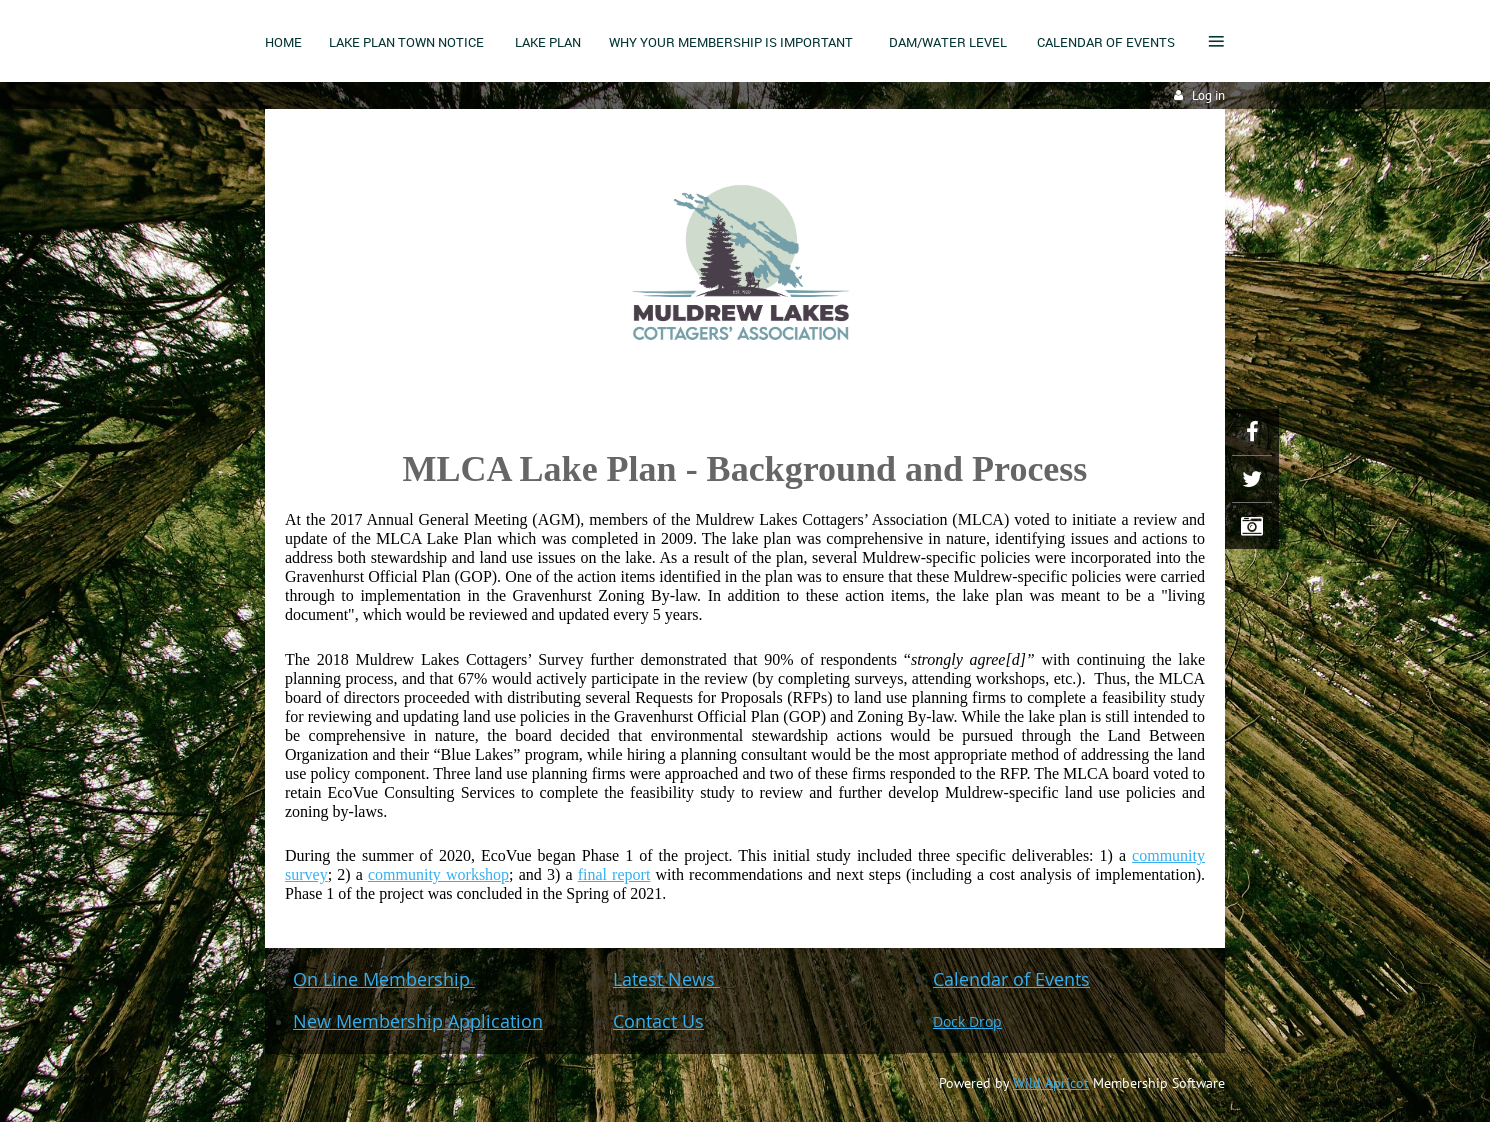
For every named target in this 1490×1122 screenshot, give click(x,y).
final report (614, 874)
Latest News (666, 979)
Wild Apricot (1051, 1083)
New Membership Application (418, 1021)
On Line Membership (384, 979)
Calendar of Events (1011, 979)
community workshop (438, 874)
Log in (1208, 95)
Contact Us (658, 1021)
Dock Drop (967, 1021)
